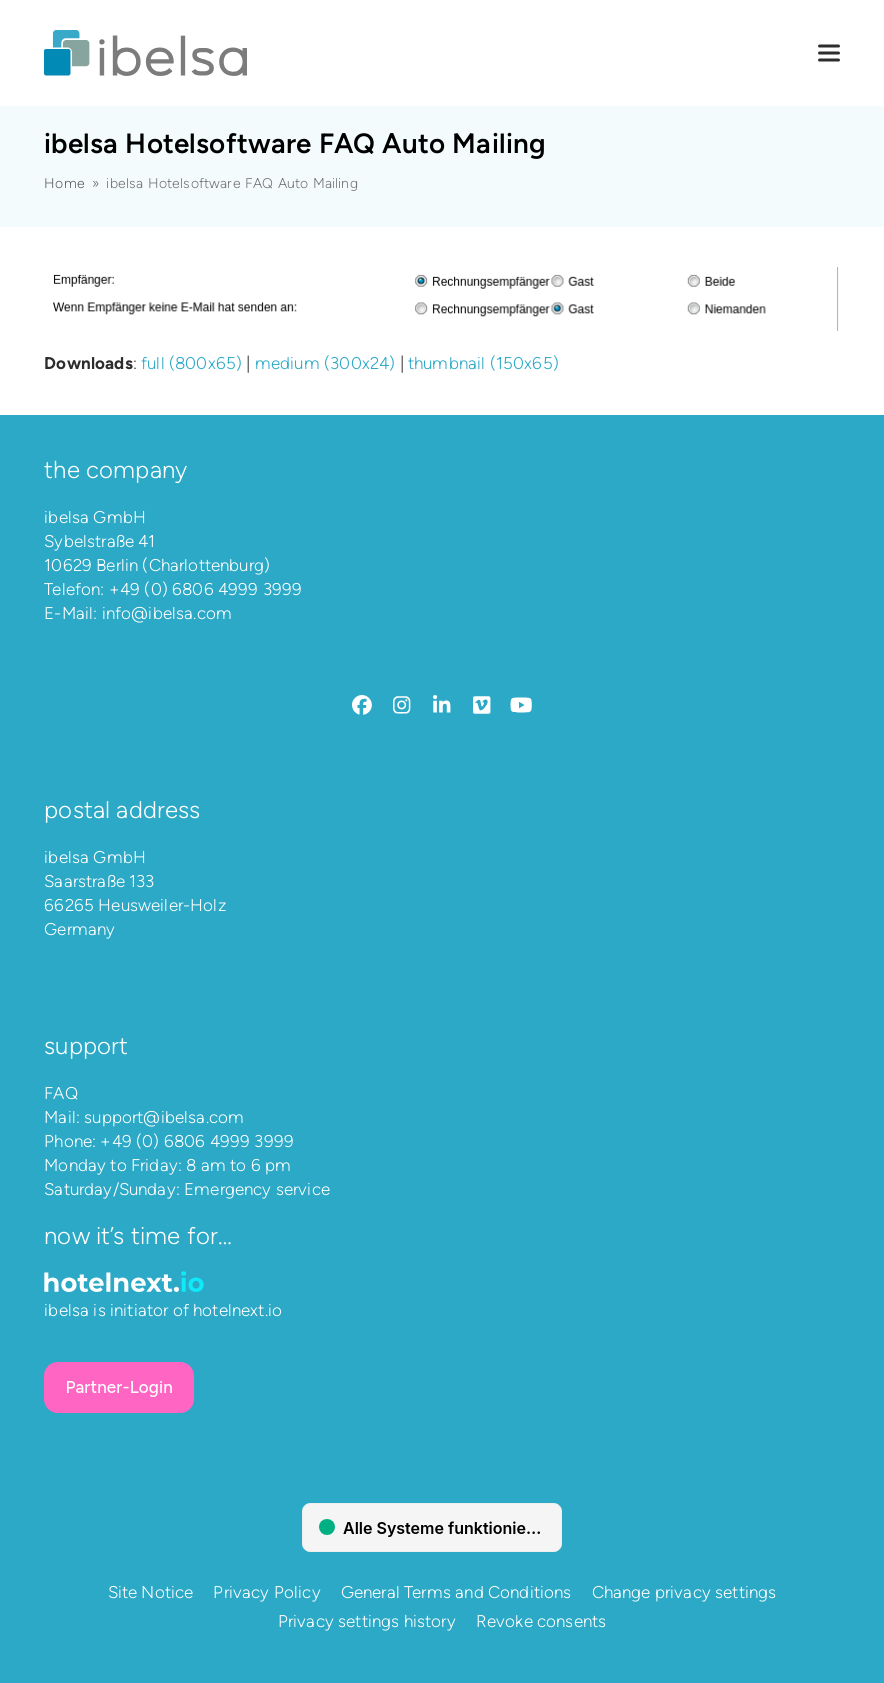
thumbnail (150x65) (483, 363)
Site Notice (151, 1592)
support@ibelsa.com (164, 1117)
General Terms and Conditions (456, 1592)
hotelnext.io (237, 1310)
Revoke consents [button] (541, 1621)
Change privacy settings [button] (684, 1592)
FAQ (61, 1093)
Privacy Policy (266, 1592)
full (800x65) (191, 363)
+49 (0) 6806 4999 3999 (206, 589)
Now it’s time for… (138, 1235)
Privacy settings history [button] (367, 1621)
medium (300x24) (325, 363)
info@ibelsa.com (167, 613)
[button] (829, 53)
